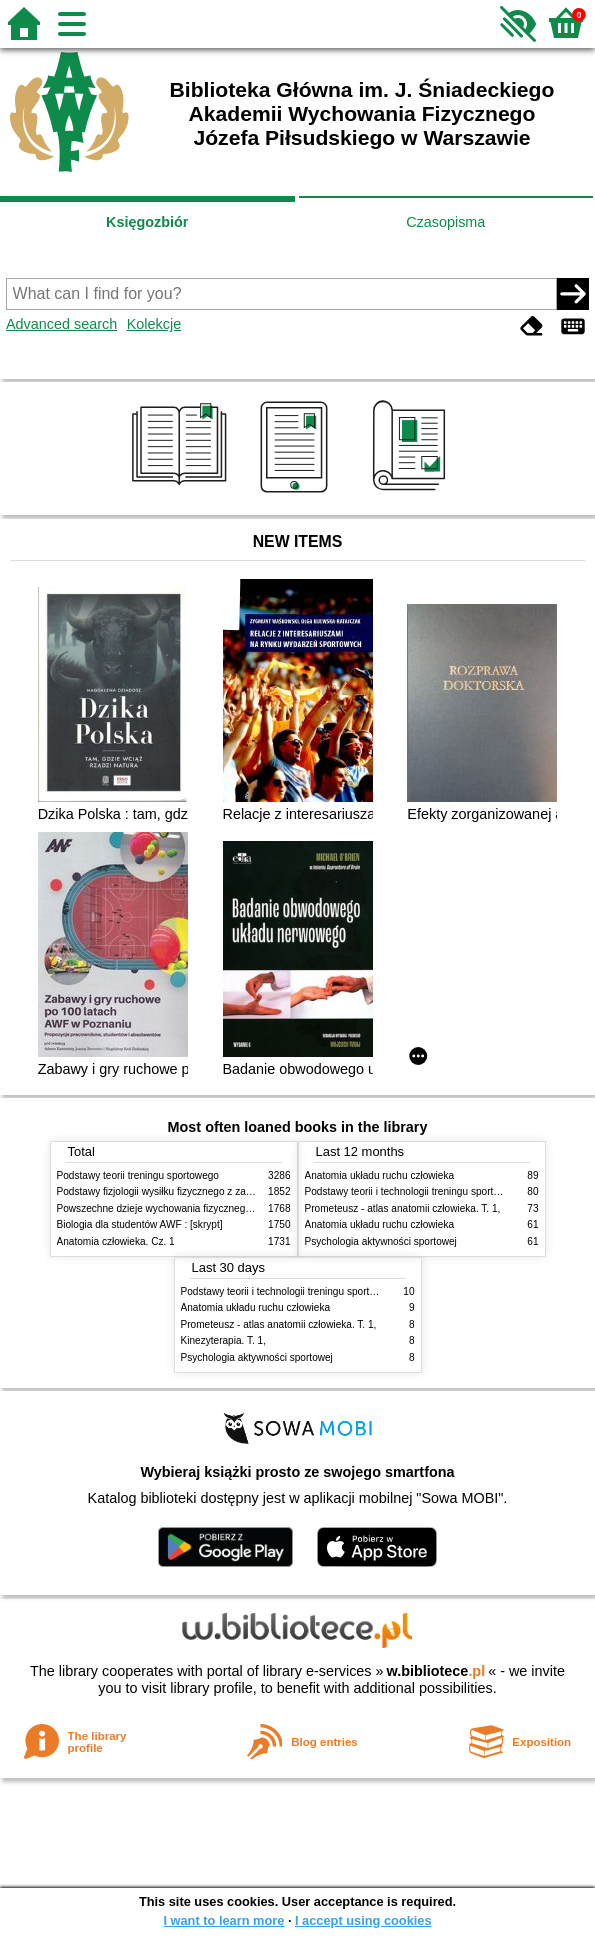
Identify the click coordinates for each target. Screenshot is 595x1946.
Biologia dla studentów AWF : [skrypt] (140, 1224)
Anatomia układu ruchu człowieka (380, 1175)
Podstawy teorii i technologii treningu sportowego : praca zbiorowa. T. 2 (339, 1291)
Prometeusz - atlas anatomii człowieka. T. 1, (403, 1208)
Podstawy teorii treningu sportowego (138, 1175)
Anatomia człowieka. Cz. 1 (116, 1241)
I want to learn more (223, 1920)
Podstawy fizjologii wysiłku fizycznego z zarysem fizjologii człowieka (208, 1191)
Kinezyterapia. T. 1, (224, 1340)
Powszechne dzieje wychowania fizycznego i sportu (172, 1208)
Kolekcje (154, 324)
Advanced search (61, 324)
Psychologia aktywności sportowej (381, 1241)
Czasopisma (445, 222)
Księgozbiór (147, 222)
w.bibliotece (436, 1671)
